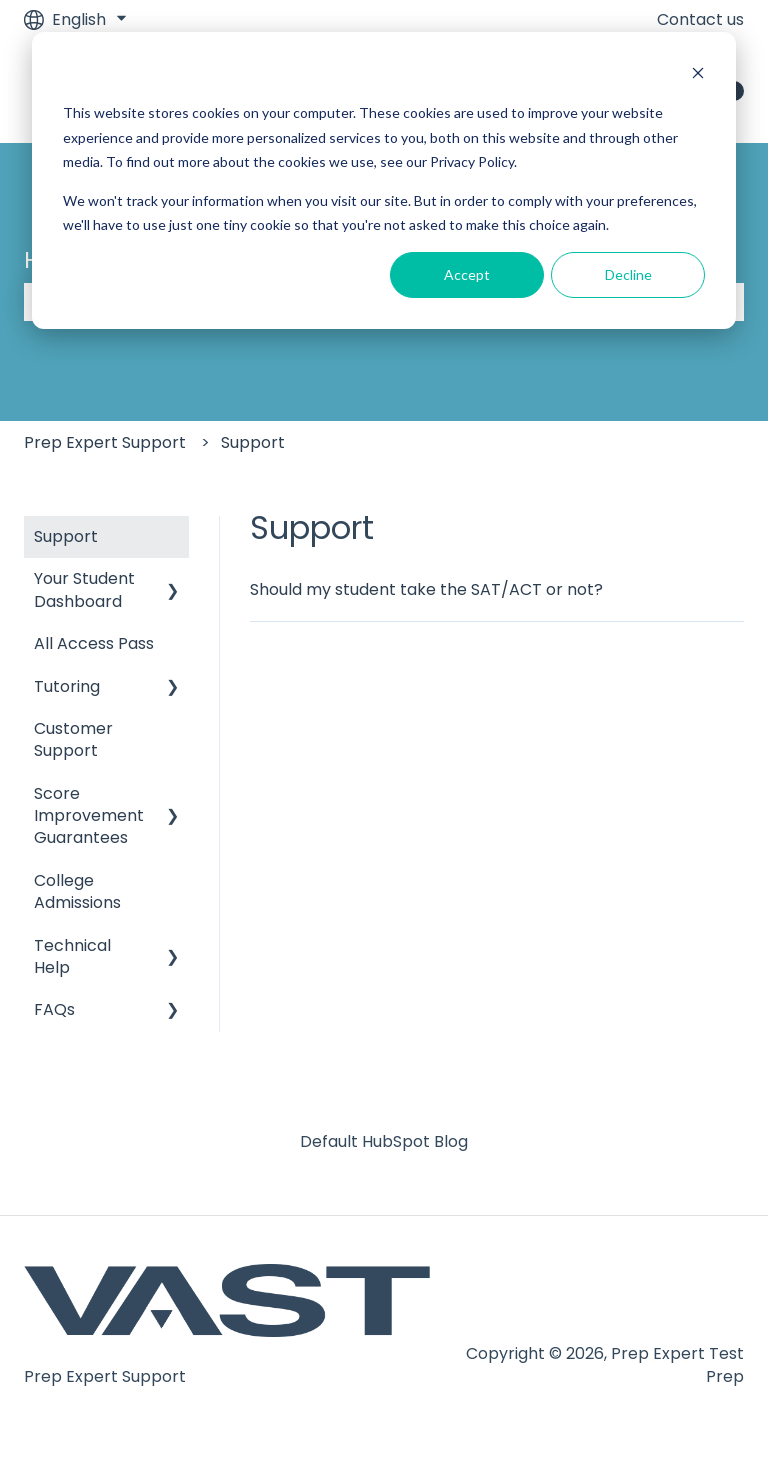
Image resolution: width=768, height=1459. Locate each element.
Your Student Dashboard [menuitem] (84, 589)
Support (253, 442)
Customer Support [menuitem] (73, 739)
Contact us (700, 20)
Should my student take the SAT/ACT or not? (426, 589)
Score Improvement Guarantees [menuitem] (89, 816)
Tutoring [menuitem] (67, 686)
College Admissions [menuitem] (77, 891)
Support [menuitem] (66, 536)
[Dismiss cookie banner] (698, 75)
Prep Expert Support (105, 442)
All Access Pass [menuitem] (94, 643)
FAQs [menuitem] (54, 1009)
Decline (628, 274)
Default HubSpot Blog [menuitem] (384, 1141)
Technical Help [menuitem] (72, 956)
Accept (467, 274)
